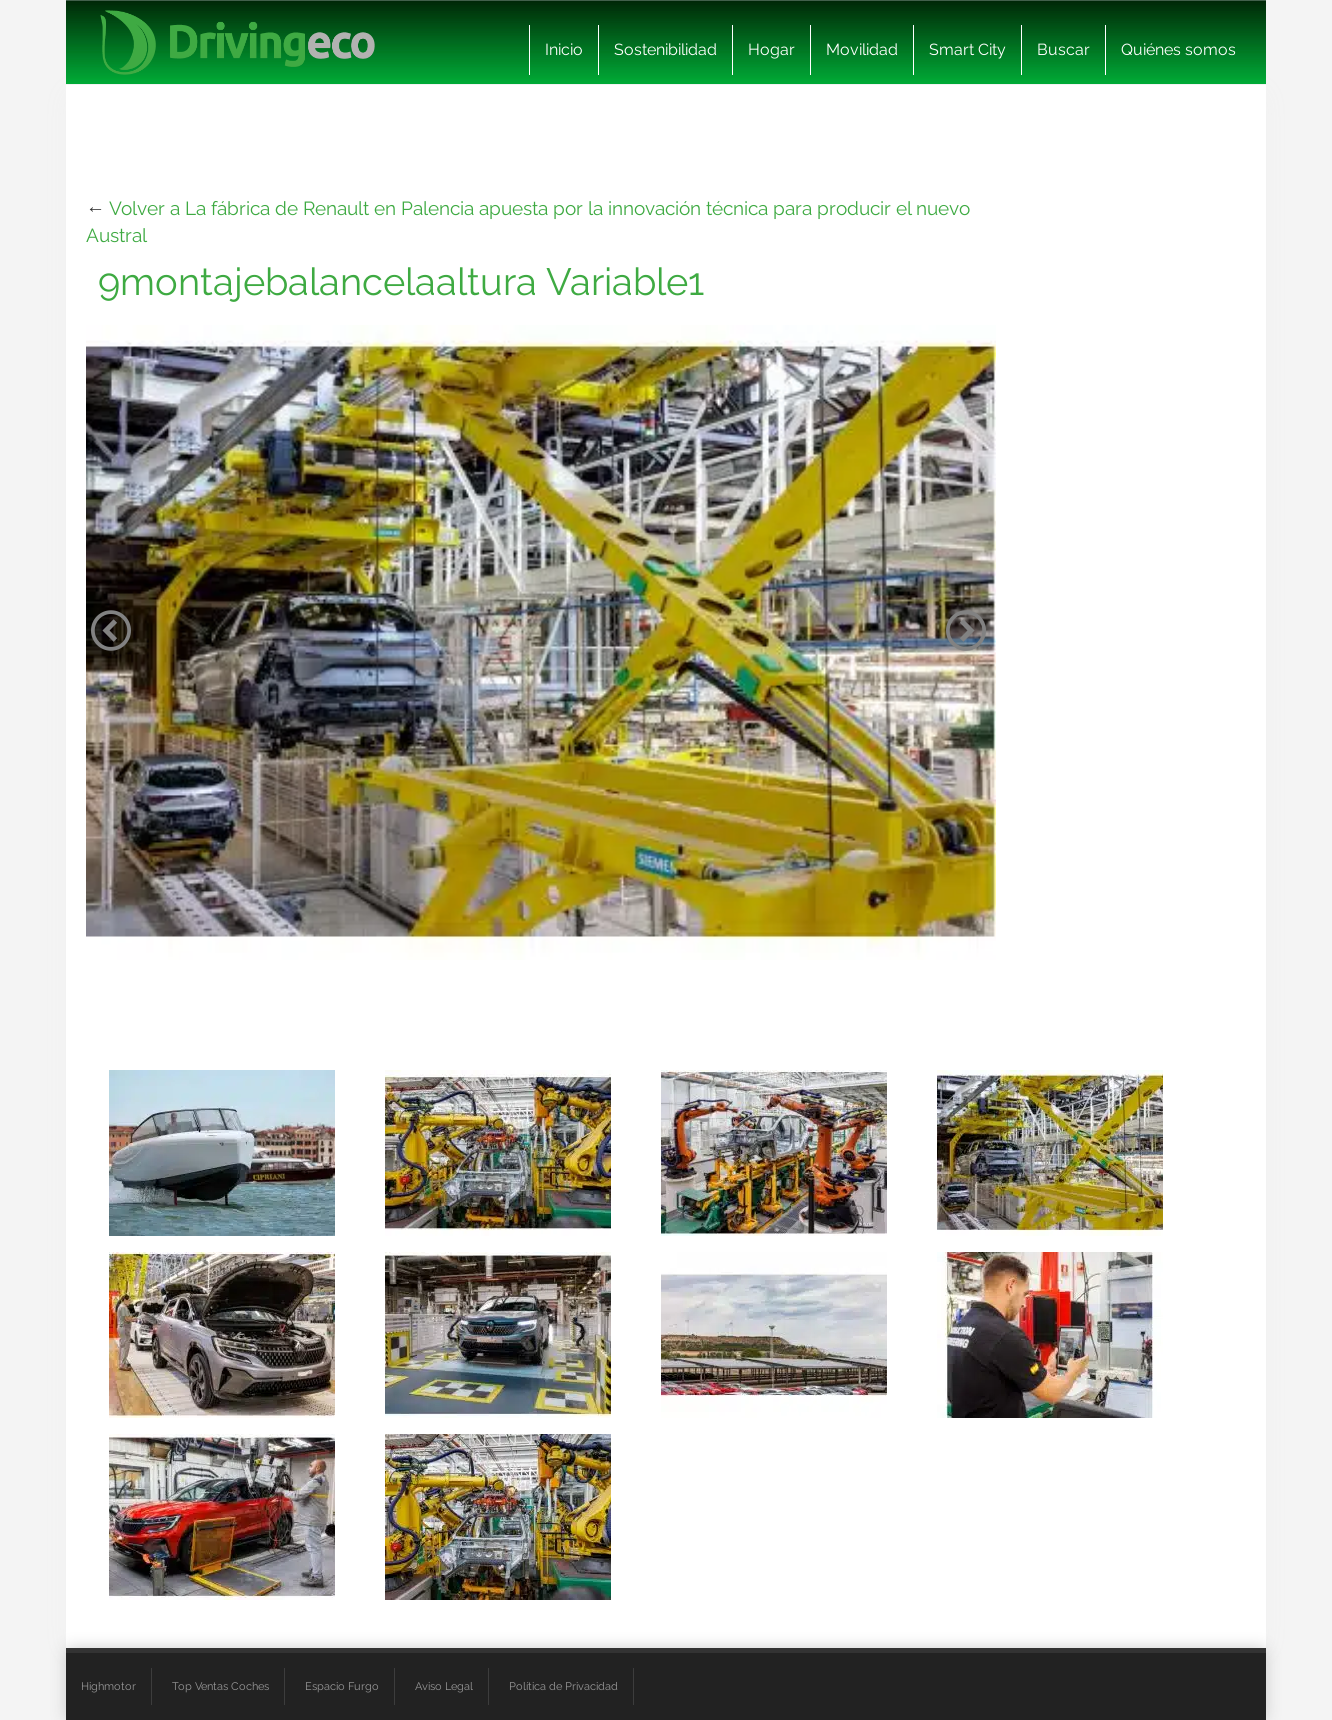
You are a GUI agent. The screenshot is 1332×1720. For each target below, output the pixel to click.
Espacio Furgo (342, 1686)
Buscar (1063, 49)
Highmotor (108, 1686)
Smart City (967, 49)
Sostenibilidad (665, 49)
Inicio (564, 49)
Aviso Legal (444, 1686)
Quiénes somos (1178, 49)
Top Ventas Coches (220, 1686)
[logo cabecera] (237, 42)
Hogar (771, 49)
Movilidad (862, 49)
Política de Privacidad (563, 1686)
